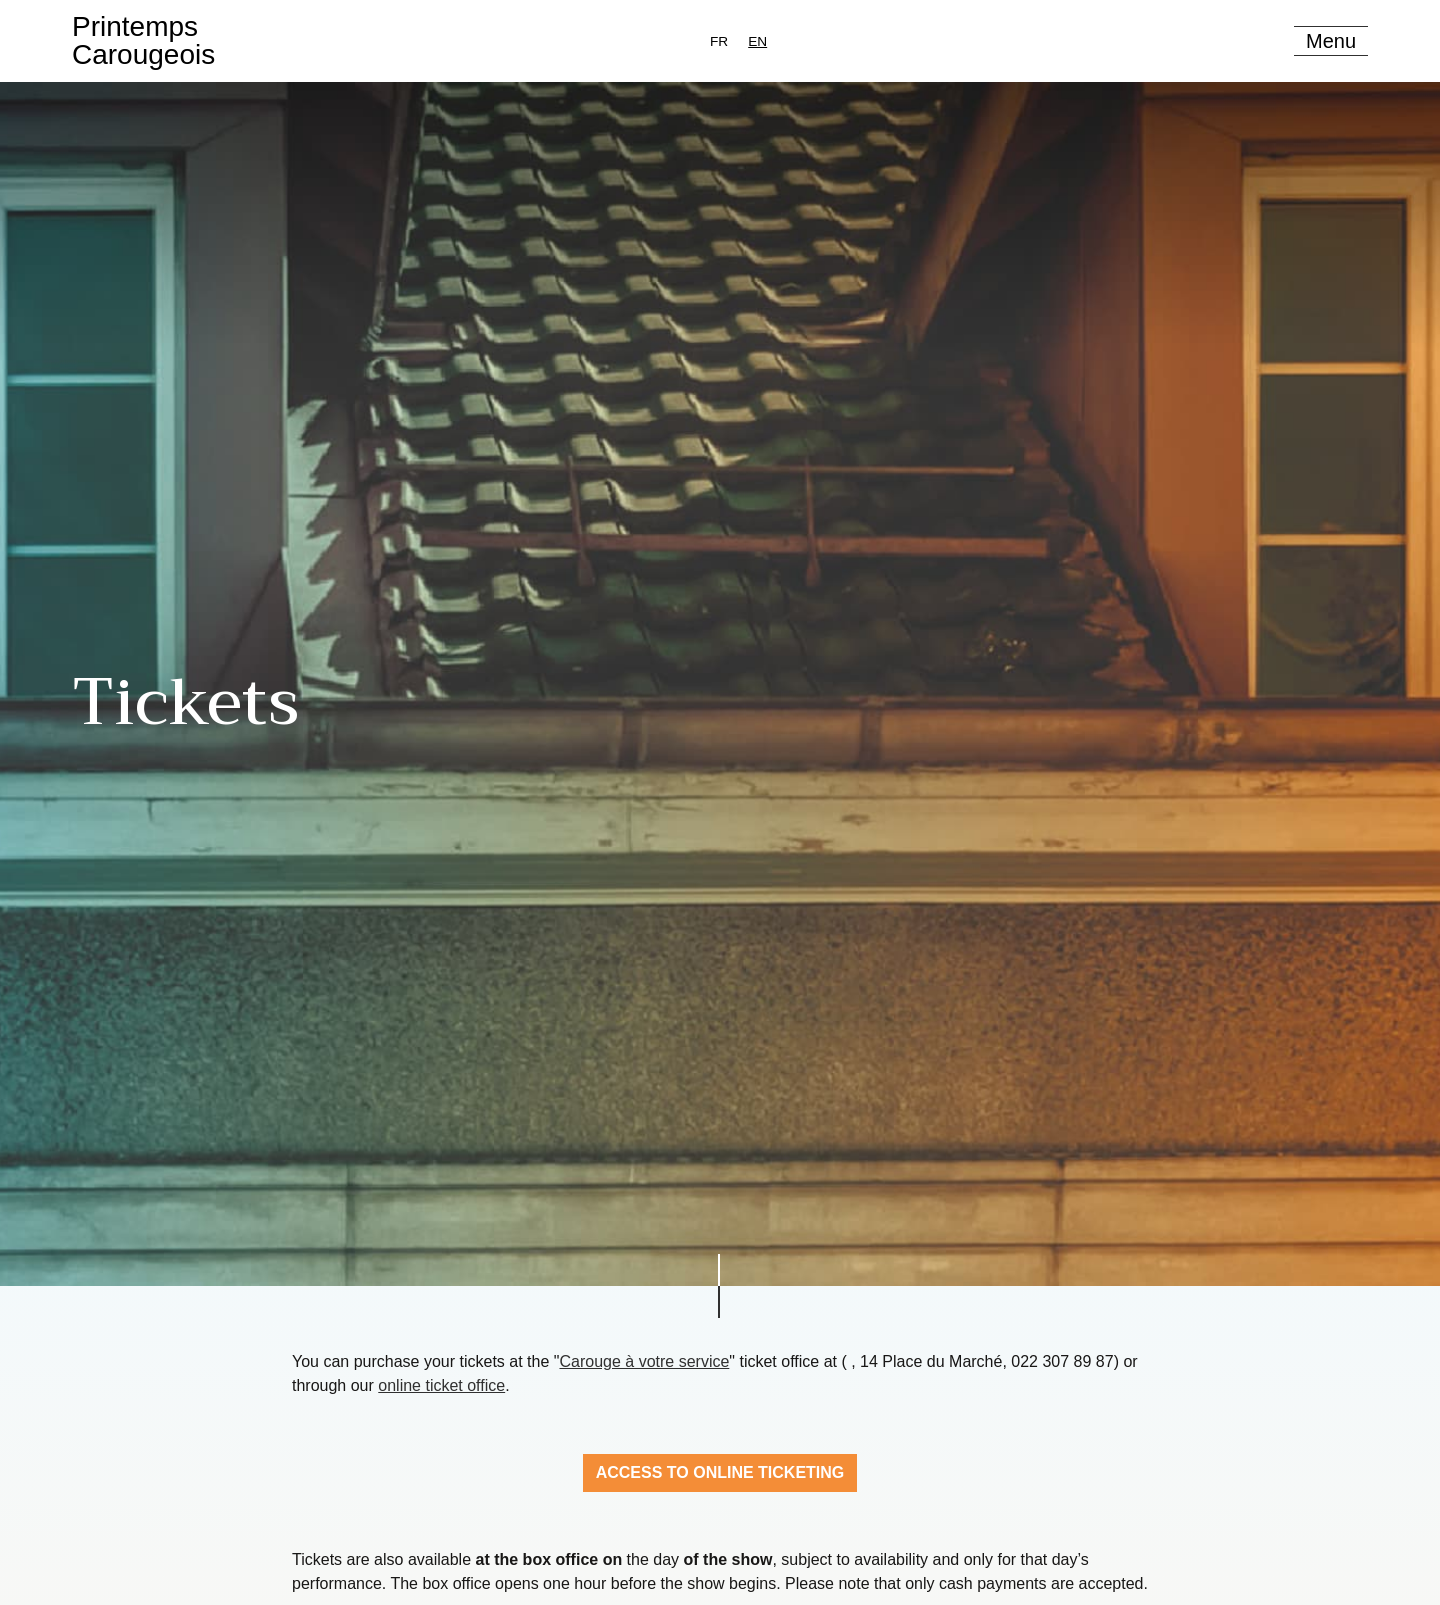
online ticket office (441, 1385)
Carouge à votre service (644, 1361)
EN (757, 41)
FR (719, 41)
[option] (719, 41)
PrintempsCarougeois (143, 40)
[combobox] (757, 41)
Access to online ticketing (720, 1472)
